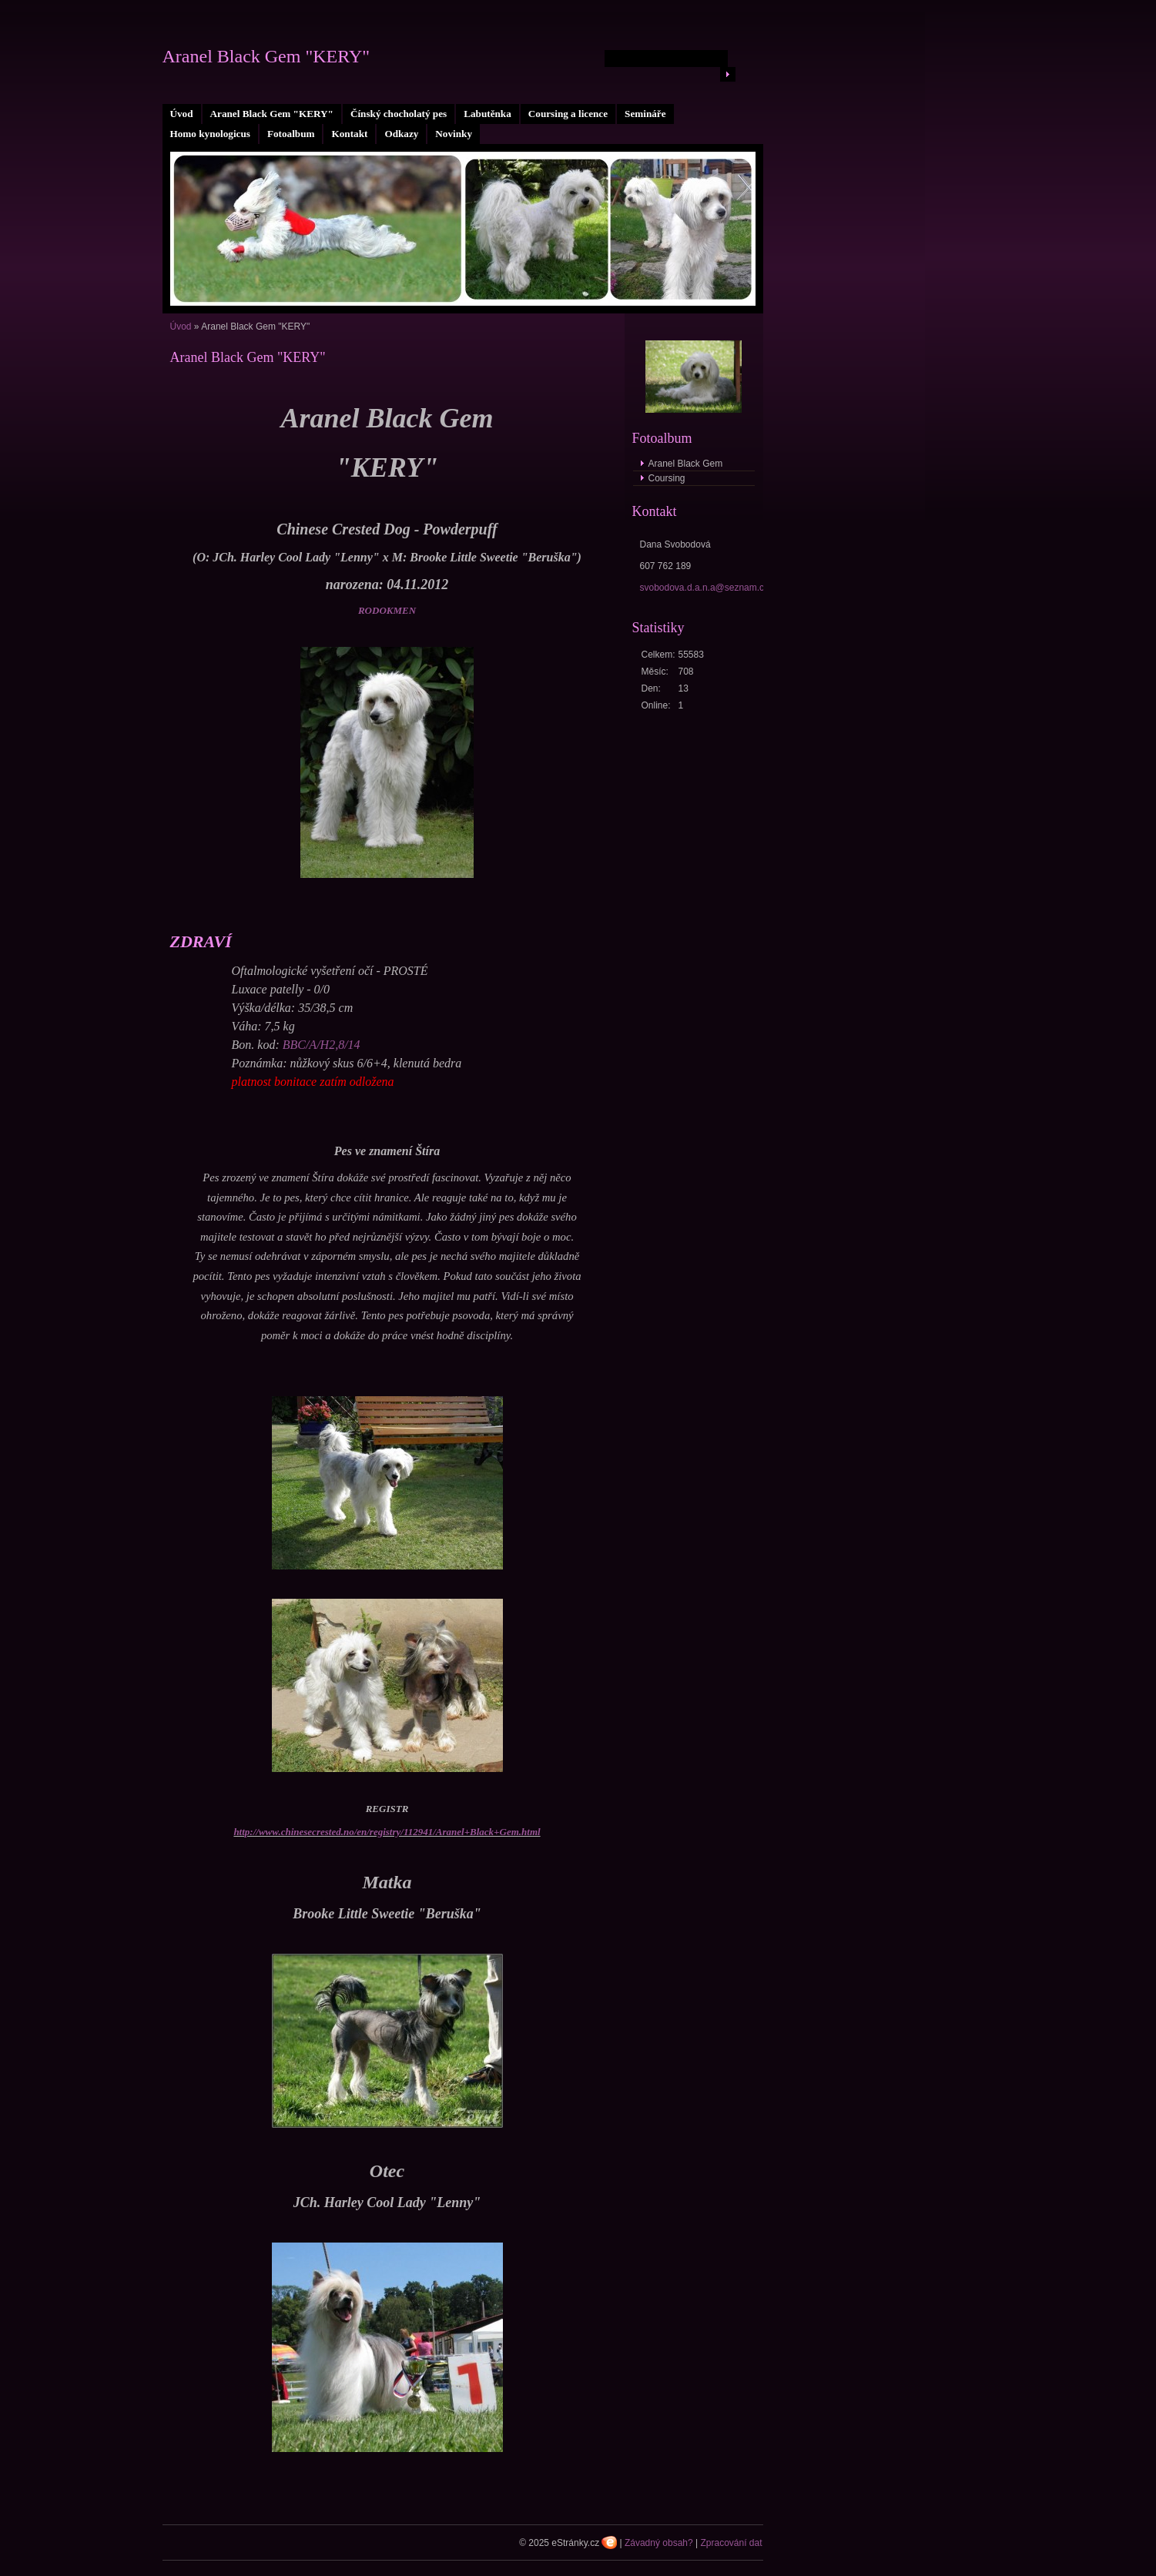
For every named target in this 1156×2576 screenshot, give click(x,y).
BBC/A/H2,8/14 (321, 1044)
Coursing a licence (568, 113)
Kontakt (349, 133)
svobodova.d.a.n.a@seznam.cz (704, 587)
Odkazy (401, 133)
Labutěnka (487, 113)
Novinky (453, 133)
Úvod (181, 113)
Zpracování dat (731, 2542)
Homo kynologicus (210, 133)
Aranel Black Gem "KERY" (271, 113)
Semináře (645, 113)
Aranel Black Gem (685, 463)
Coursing (666, 478)
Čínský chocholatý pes (398, 113)
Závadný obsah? (659, 2542)
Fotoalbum (291, 133)
